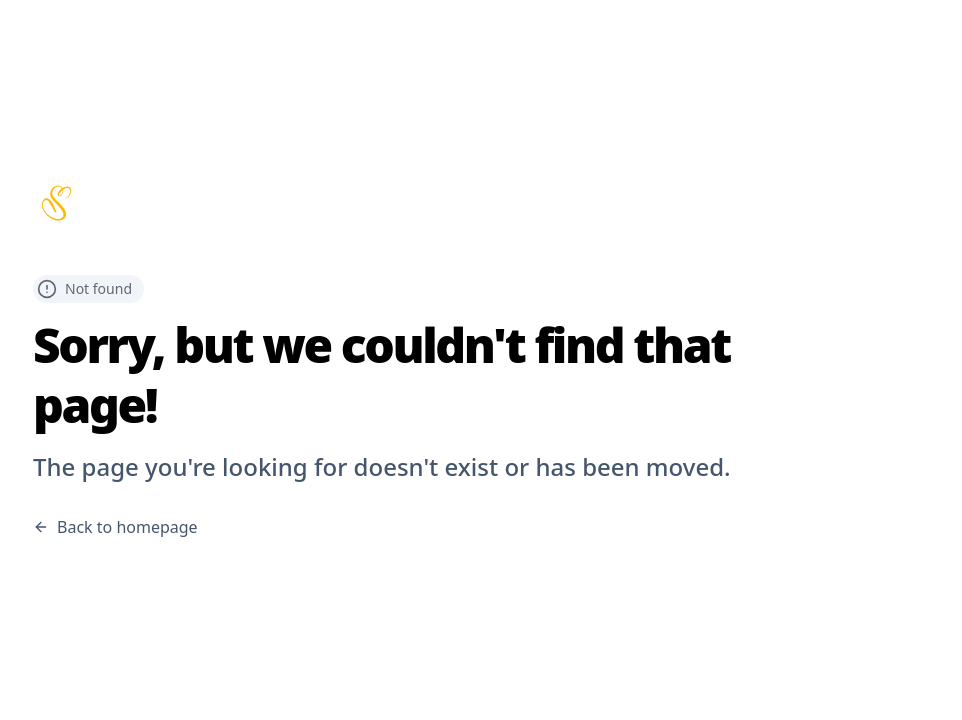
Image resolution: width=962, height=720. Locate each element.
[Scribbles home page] (481, 203)
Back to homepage (115, 527)
